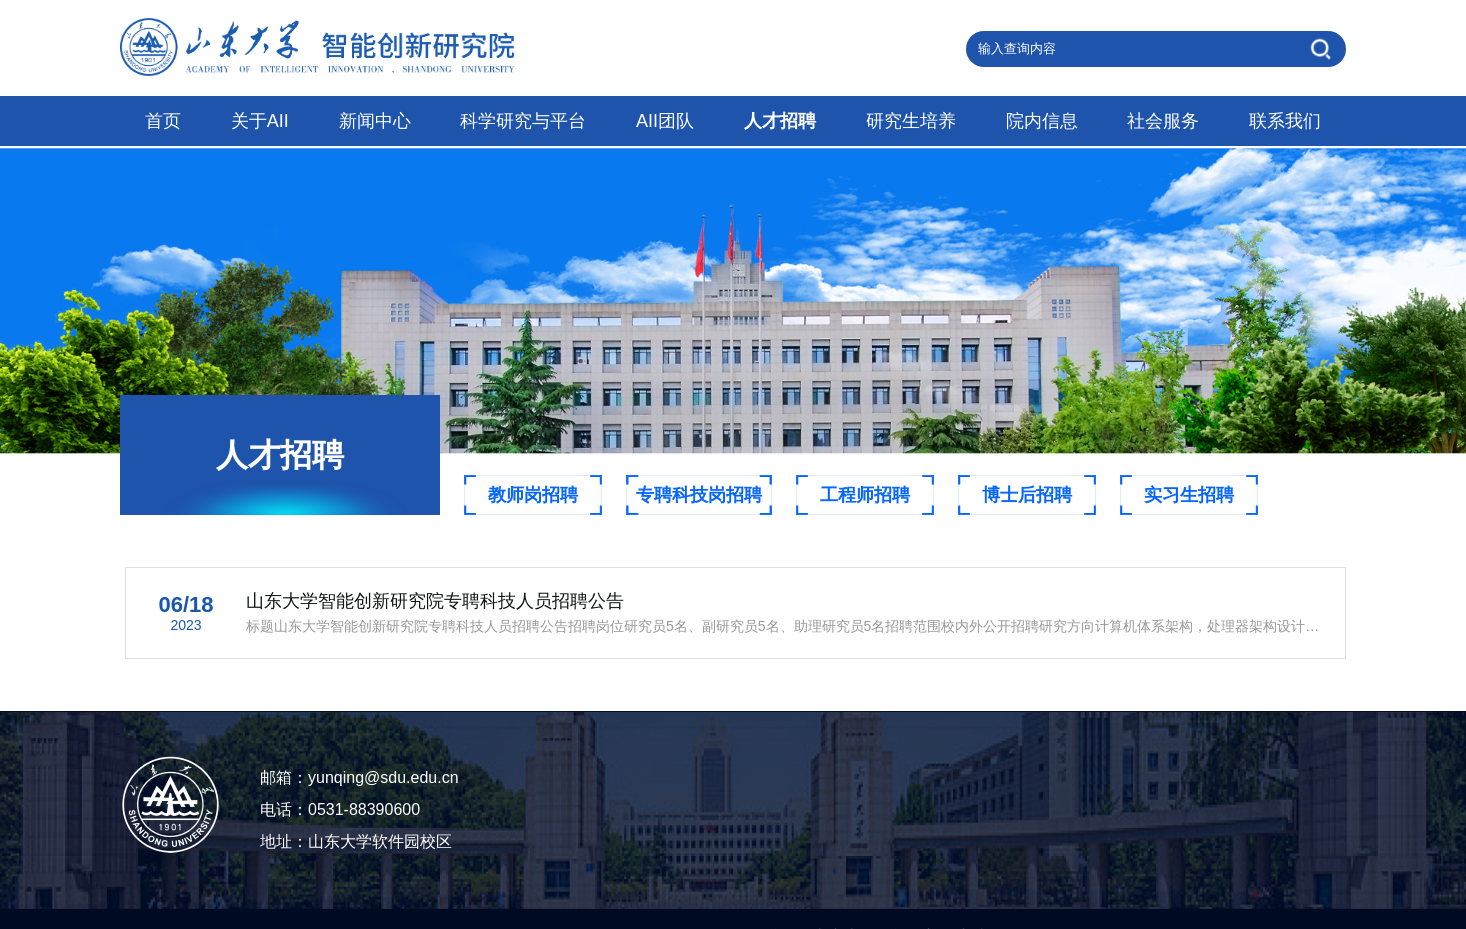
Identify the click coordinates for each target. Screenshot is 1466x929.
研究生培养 (911, 121)
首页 (163, 121)
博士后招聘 (1027, 495)
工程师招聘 (865, 495)
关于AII (260, 121)
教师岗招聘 (533, 495)
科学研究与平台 (523, 121)
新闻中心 (375, 121)
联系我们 (1285, 121)
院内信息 (1042, 121)
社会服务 (1163, 121)
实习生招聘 (1189, 495)
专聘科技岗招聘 (699, 495)
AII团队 (665, 121)
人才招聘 (780, 121)
